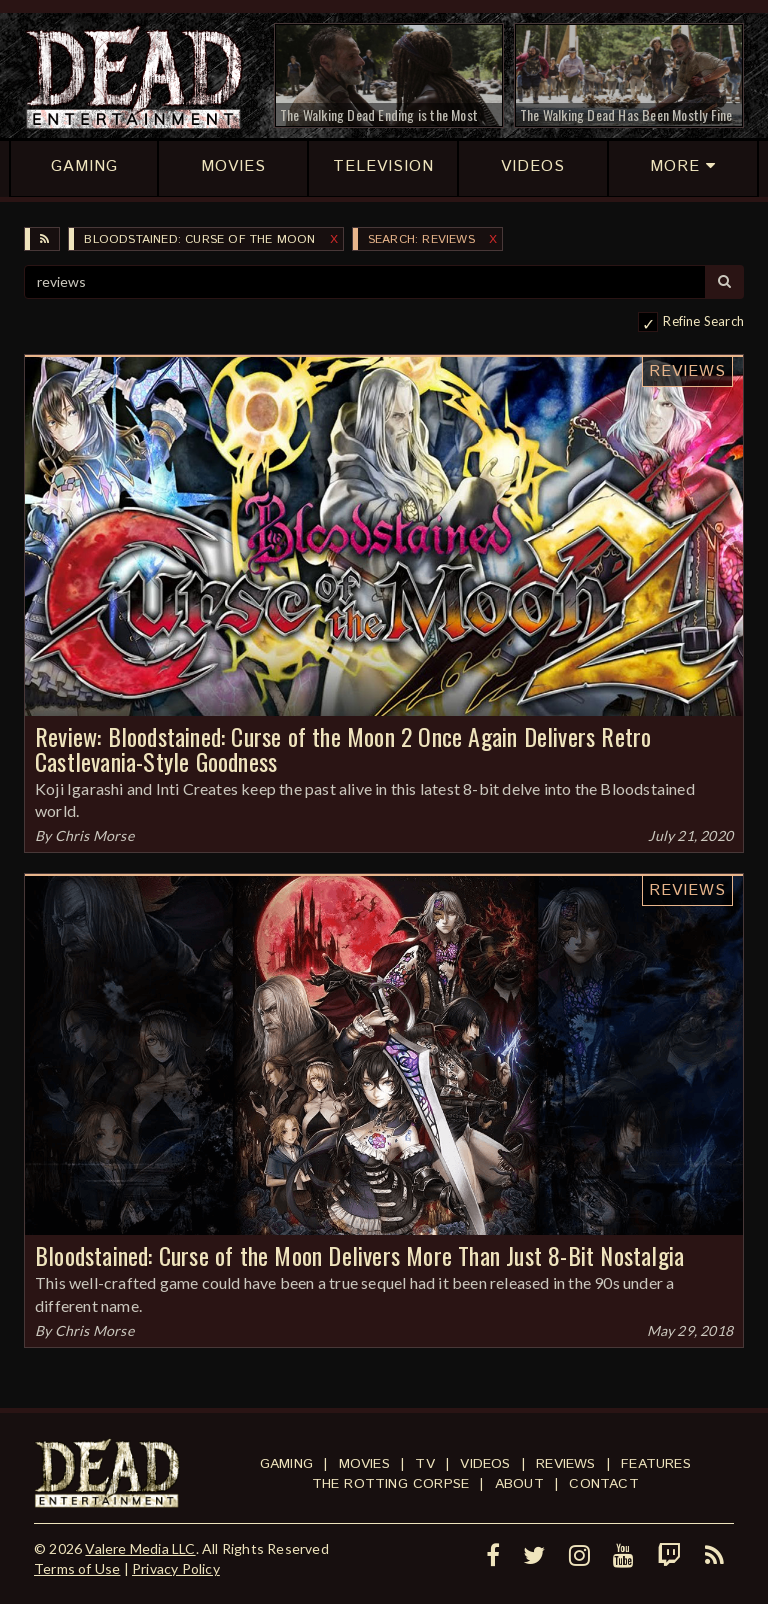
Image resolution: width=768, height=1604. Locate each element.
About (519, 1484)
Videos (485, 1464)
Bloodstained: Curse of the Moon (199, 239)
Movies (364, 1464)
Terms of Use (77, 1568)
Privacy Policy (176, 1568)
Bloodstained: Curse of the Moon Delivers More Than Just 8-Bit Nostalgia (359, 1255)
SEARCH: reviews (421, 239)
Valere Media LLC (140, 1548)
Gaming (286, 1464)
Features (656, 1464)
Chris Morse (94, 835)
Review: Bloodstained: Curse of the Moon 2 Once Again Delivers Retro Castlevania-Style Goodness (343, 748)
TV (424, 1464)
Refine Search (703, 321)
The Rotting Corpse (391, 1484)
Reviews (687, 371)
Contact (603, 1484)
